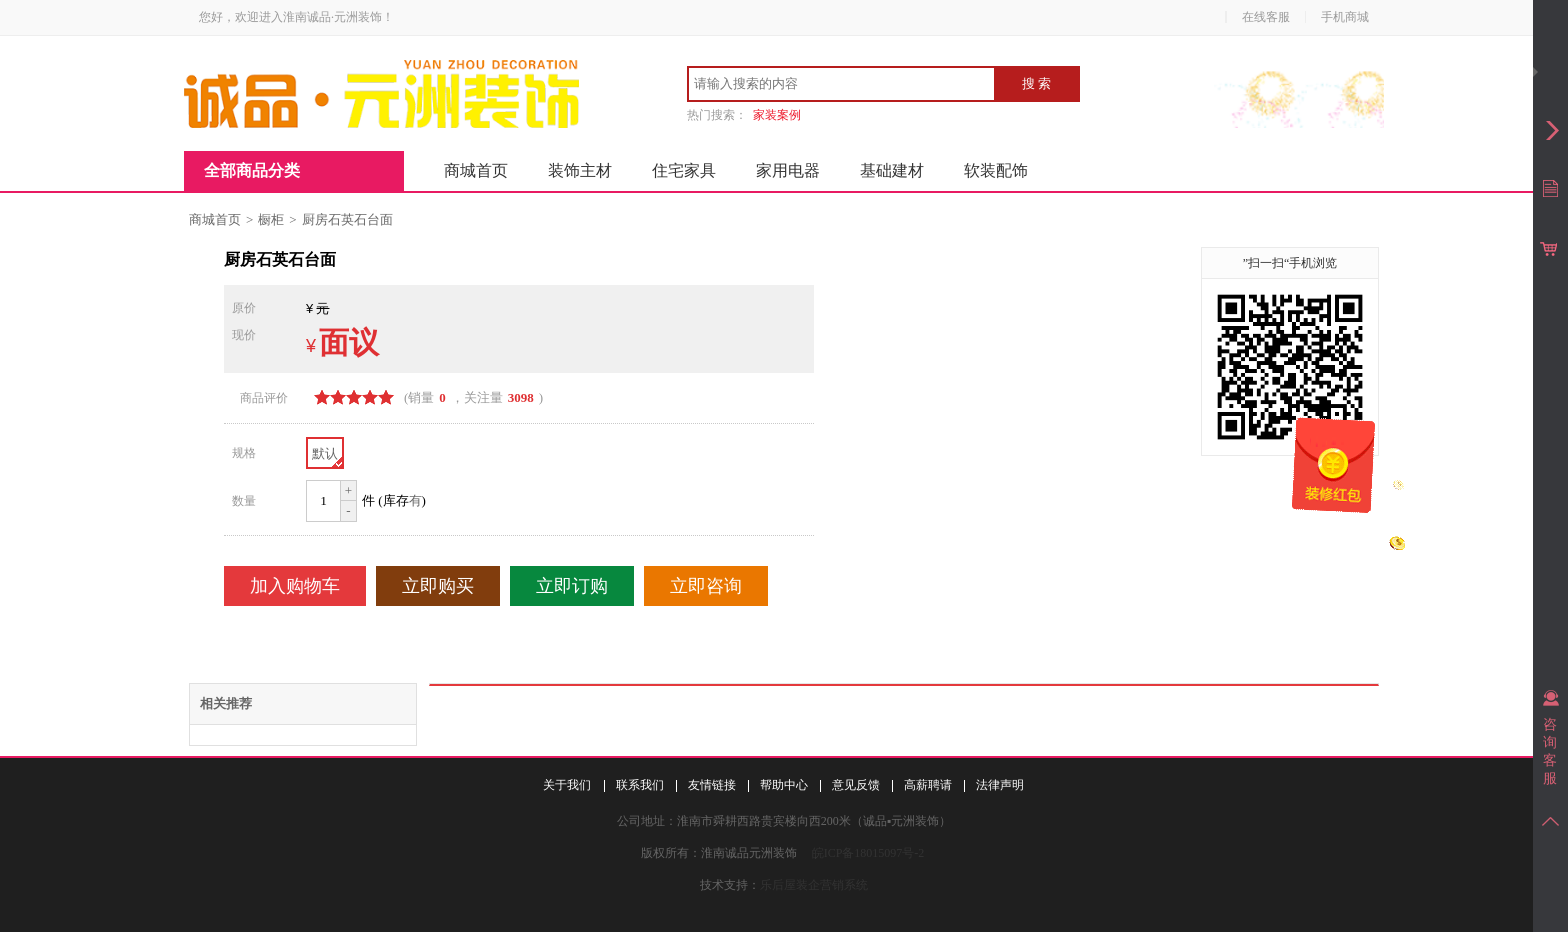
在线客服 (1266, 17)
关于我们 (567, 785)
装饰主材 (580, 170)
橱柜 (271, 219)
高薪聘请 (928, 785)
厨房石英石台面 (347, 219)
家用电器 (788, 170)
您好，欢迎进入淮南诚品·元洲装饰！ (296, 17)
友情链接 (712, 785)
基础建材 (892, 170)
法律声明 (1000, 785)
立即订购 (572, 586)
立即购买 (438, 586)
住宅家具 (684, 170)
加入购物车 (295, 586)
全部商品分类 (252, 170)
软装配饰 (996, 170)
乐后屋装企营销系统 (814, 885)
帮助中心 (784, 785)
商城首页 (476, 170)
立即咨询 (706, 586)
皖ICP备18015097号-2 (868, 853)
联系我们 (640, 785)
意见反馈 (856, 785)
